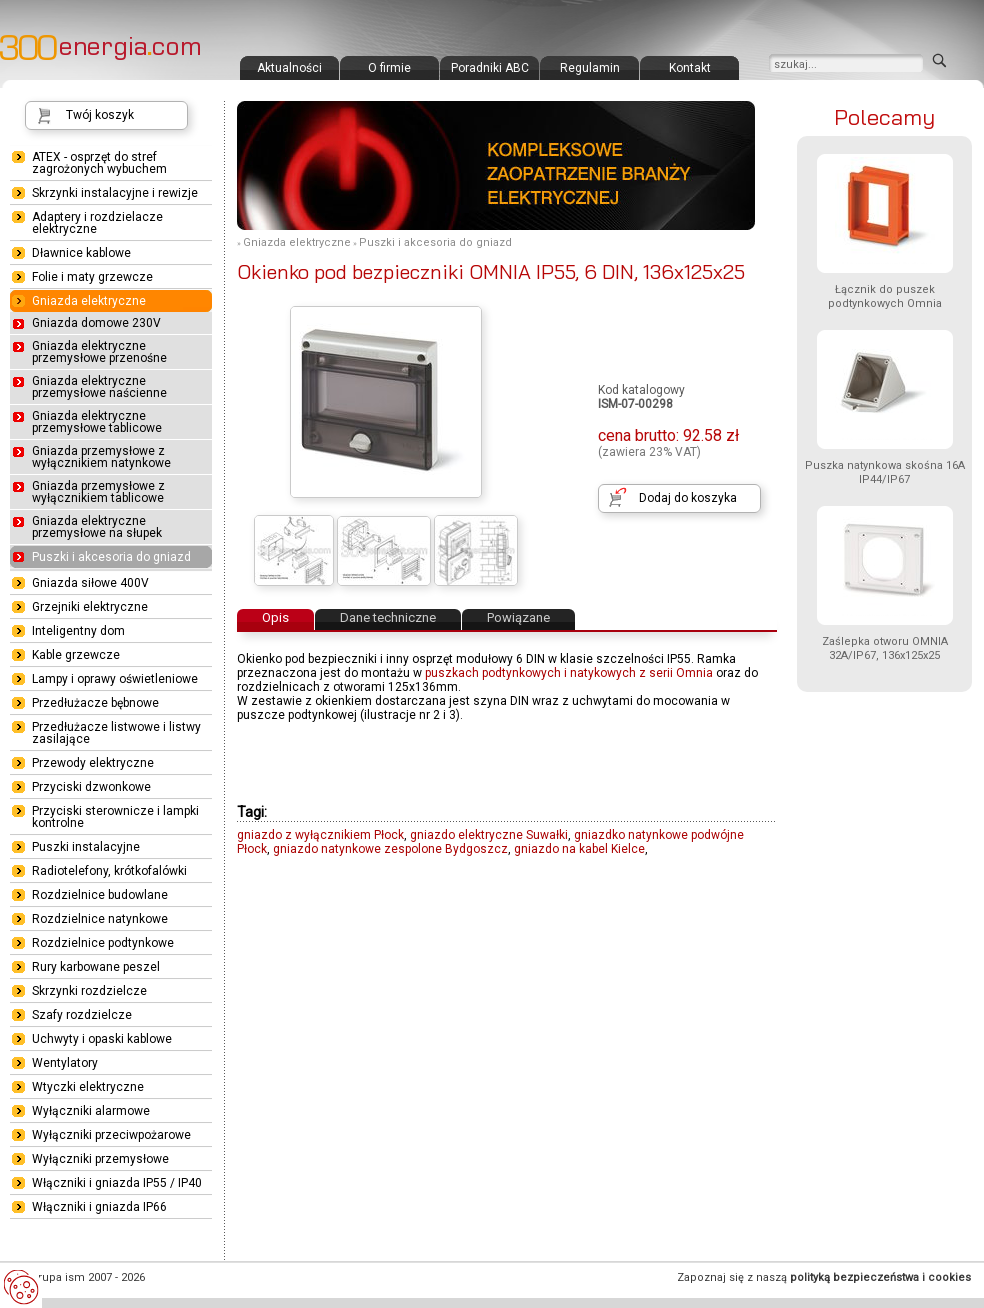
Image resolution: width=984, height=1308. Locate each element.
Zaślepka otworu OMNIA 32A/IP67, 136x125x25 (885, 648)
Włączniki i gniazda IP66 (99, 1207)
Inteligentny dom (78, 631)
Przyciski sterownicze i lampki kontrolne (115, 817)
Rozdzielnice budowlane (100, 895)
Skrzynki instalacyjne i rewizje (115, 193)
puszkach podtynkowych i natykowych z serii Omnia (569, 673)
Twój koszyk (100, 115)
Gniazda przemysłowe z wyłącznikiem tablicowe (98, 492)
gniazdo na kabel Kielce (579, 849)
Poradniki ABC (490, 68)
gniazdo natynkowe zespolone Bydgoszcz (390, 849)
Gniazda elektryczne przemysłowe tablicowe (97, 422)
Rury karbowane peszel (96, 967)
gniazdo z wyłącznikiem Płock (320, 835)
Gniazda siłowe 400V (90, 583)
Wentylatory (65, 1063)
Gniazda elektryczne (297, 242)
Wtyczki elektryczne (88, 1087)
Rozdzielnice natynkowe (100, 919)
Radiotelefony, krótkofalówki (109, 871)
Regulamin (590, 68)
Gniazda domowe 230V (96, 323)
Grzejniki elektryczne (90, 607)
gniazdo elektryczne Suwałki (489, 835)
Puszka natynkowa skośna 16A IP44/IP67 (885, 472)
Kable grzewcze (76, 655)
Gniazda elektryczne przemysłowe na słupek (97, 527)
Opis (275, 617)
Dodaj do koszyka (688, 498)
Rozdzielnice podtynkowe (103, 943)
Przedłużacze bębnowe (95, 703)
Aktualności (289, 68)
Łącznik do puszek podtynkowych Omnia (885, 296)
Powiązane (518, 617)
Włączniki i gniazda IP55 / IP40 (117, 1183)
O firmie (389, 68)
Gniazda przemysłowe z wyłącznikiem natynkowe (101, 457)
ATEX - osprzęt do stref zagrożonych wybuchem (99, 163)
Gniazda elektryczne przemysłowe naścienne (99, 387)
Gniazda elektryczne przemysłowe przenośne (99, 352)
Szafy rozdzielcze (82, 1015)
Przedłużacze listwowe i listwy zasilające (116, 733)
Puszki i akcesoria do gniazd (435, 242)
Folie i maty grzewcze (92, 277)
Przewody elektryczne (93, 763)
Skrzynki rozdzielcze (89, 991)
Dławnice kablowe (81, 253)
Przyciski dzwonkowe (91, 787)
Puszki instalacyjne (86, 847)
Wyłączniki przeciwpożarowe (111, 1135)
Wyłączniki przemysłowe (100, 1159)
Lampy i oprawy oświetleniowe (115, 679)
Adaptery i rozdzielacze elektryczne (97, 223)
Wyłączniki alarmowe (91, 1111)
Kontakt (690, 68)
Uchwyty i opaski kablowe (102, 1039)
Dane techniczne (388, 617)
